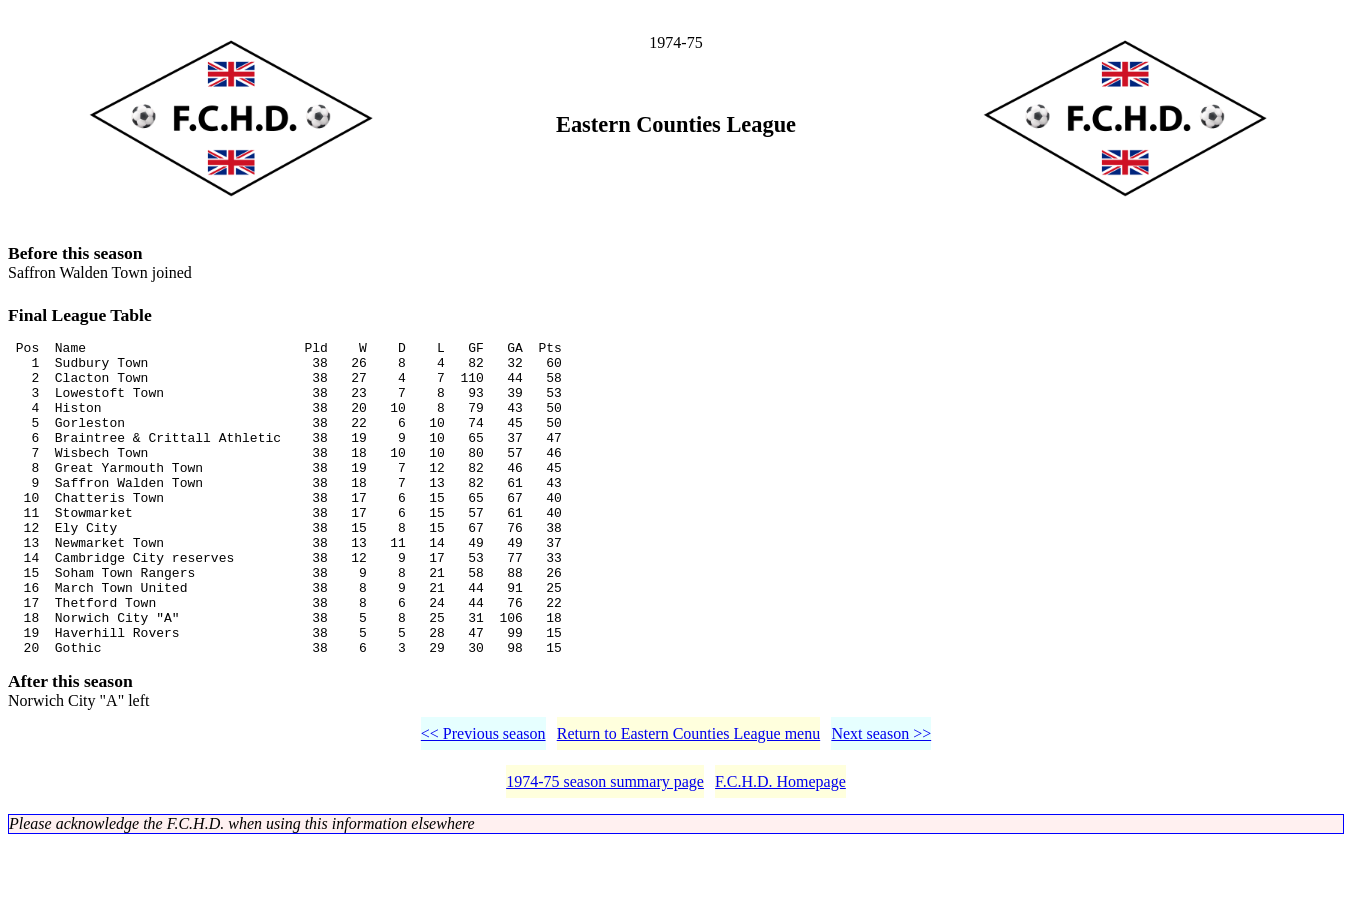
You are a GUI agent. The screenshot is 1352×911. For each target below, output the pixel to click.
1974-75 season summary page (605, 850)
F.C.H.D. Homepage (780, 850)
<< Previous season (483, 802)
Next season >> (881, 802)
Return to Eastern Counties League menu (688, 802)
